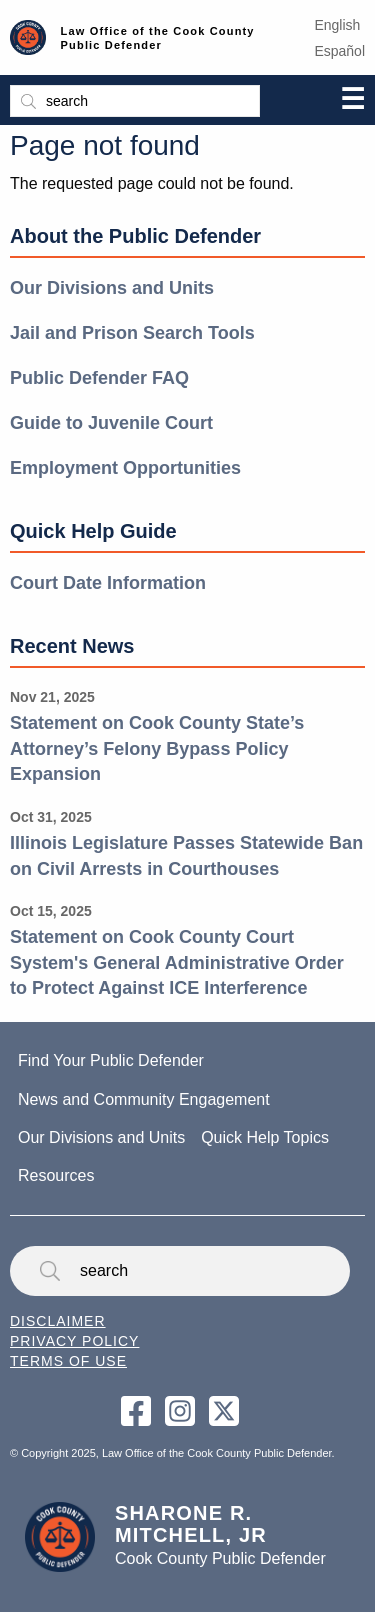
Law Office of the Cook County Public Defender (158, 38)
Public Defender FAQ (99, 378)
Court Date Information (108, 583)
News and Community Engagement (144, 1099)
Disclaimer (58, 1321)
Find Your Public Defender (111, 1060)
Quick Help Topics (265, 1137)
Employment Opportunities (125, 468)
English (337, 25)
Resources (56, 1175)
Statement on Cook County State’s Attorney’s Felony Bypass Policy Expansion (157, 748)
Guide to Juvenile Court (111, 423)
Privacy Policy (74, 1341)
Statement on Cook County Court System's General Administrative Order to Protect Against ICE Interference (177, 962)
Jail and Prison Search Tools (132, 333)
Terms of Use (68, 1361)
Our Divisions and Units (112, 288)
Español (339, 51)
